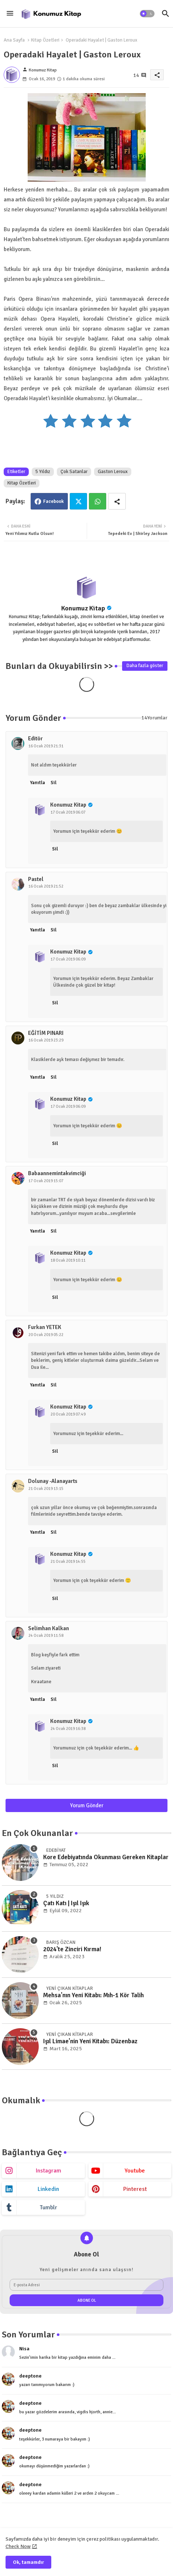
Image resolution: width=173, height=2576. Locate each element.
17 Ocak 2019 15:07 (45, 1180)
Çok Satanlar (73, 472)
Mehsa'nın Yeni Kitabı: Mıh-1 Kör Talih (93, 1995)
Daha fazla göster (145, 666)
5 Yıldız (42, 472)
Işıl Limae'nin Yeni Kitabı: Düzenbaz (90, 2041)
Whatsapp (97, 501)
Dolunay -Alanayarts (52, 1481)
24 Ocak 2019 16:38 (68, 1728)
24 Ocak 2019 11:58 (45, 1635)
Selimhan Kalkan (48, 1628)
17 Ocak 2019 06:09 (68, 959)
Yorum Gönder (86, 1805)
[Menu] (10, 13)
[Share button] (117, 501)
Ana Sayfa (14, 40)
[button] (147, 13)
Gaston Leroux (113, 472)
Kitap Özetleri (45, 40)
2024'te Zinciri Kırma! (72, 1949)
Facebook (53, 501)
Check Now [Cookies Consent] (18, 2546)
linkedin (48, 2189)
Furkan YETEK (44, 1327)
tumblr (48, 2207)
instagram (48, 2170)
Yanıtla (37, 783)
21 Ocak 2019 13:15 (45, 1488)
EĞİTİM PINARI (45, 1033)
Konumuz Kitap (83, 608)
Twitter (78, 501)
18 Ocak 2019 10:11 (68, 1260)
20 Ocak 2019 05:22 (45, 1334)
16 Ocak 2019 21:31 (45, 746)
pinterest (135, 2189)
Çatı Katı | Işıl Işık (66, 1903)
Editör (35, 738)
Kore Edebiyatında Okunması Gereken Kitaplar (106, 1857)
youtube (135, 2170)
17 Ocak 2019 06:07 (68, 812)
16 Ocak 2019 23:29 (45, 1040)
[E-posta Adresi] (86, 2285)
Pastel (36, 879)
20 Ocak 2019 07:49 (68, 1414)
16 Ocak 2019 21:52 (45, 886)
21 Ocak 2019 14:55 (68, 1561)
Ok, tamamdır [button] (28, 2562)
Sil (53, 783)
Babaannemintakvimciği (57, 1173)
